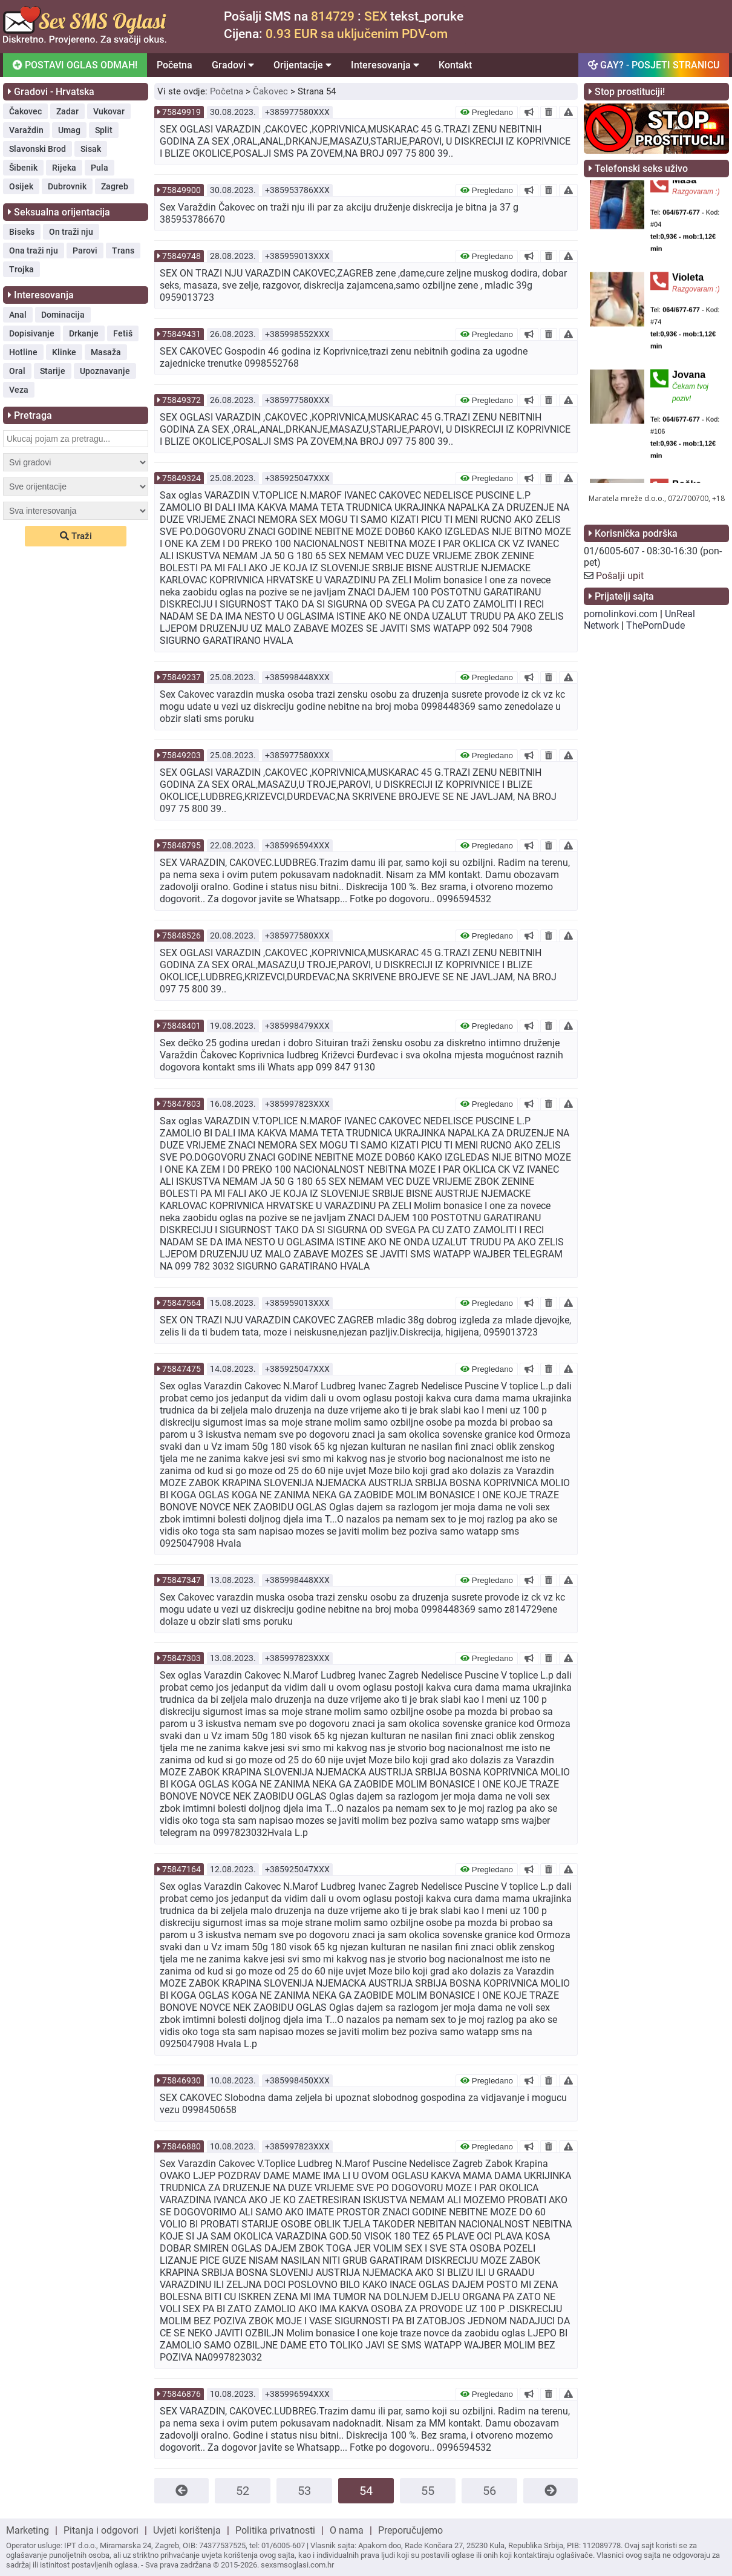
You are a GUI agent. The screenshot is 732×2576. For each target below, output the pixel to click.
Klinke (64, 352)
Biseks (21, 232)
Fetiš (122, 333)
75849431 (181, 334)
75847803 (181, 1104)
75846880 (181, 2146)
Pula (99, 167)
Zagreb (114, 186)
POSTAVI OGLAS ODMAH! (74, 65)
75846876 (181, 2394)
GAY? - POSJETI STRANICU (653, 65)
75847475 (181, 1369)
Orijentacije (302, 65)
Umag (69, 130)
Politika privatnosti (275, 2530)
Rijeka (64, 167)
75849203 (181, 755)
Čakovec (25, 111)
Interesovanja (385, 65)
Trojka (21, 269)
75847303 (181, 1658)
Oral (17, 371)
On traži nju (71, 232)
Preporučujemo (410, 2530)
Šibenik (23, 167)
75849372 (181, 400)
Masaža (106, 352)
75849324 (181, 478)
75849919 (181, 112)
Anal (18, 315)
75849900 (181, 190)
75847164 (181, 1869)
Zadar (67, 111)
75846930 (181, 2080)
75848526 (181, 935)
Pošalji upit (620, 576)
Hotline (23, 352)
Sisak (90, 149)
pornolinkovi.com (621, 614)
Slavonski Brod (37, 149)
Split (104, 130)
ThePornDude (655, 625)
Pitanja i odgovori (101, 2530)
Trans (123, 250)
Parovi (85, 250)
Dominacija (63, 315)
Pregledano (486, 112)
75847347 (181, 1580)
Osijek (21, 186)
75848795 (181, 845)
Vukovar (109, 111)
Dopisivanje (31, 333)
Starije (52, 371)
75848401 (181, 1026)
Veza (18, 390)
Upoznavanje (105, 371)
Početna (174, 65)
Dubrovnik (67, 186)
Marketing (27, 2530)
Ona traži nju (33, 250)
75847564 (181, 1303)
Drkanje (84, 333)
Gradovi (233, 65)
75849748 (181, 256)
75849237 (181, 677)
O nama (347, 2530)
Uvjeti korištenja (187, 2530)
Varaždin (26, 130)
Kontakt (455, 65)
